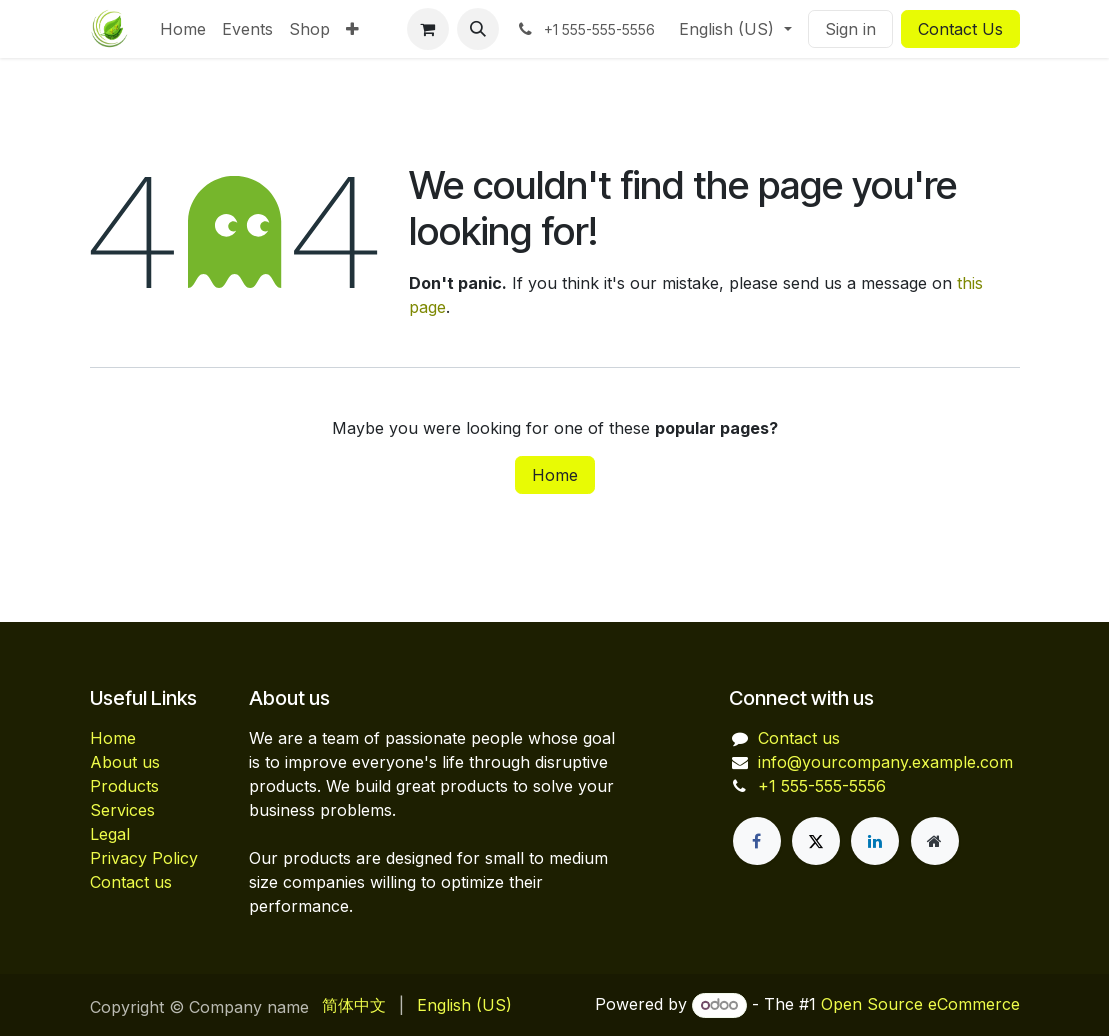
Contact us (131, 882)
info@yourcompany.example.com (885, 762)
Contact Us (960, 29)
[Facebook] (757, 841)
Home (555, 475)
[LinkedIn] (875, 841)
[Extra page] (935, 841)
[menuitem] (183, 29)
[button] (478, 29)
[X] (816, 841)
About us (125, 762)
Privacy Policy (144, 858)
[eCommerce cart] (428, 29)
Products (124, 786)
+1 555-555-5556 (822, 786)
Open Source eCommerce (920, 1004)
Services (122, 810)
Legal (110, 834)
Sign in (850, 29)
